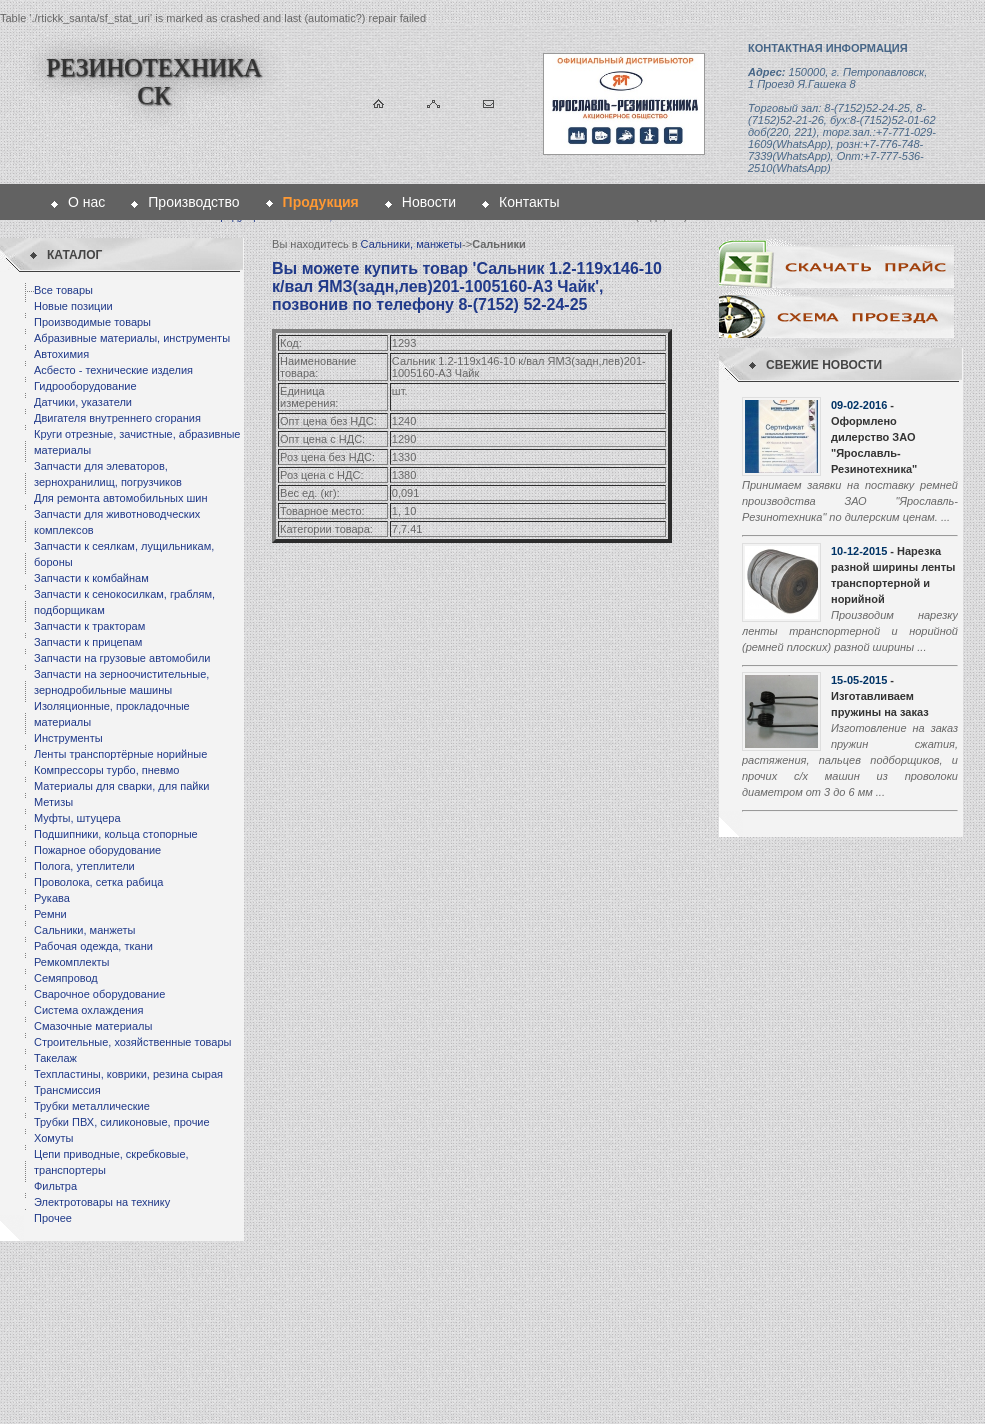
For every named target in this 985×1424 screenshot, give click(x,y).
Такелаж (55, 1058)
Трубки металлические (92, 1106)
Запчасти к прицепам (88, 642)
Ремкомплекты (72, 962)
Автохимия (61, 354)
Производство (193, 202)
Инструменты (68, 738)
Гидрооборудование (85, 386)
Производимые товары (92, 322)
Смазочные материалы (93, 1026)
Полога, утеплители (84, 866)
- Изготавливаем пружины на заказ (880, 696)
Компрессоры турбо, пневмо (106, 770)
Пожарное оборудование (97, 850)
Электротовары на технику (102, 1202)
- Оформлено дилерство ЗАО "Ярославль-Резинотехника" (874, 437)
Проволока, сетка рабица (98, 882)
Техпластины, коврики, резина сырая (128, 1074)
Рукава (52, 898)
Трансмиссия (67, 1090)
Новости (429, 202)
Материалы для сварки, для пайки (121, 786)
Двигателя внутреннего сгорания (117, 418)
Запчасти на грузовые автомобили (122, 658)
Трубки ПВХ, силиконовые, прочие (122, 1122)
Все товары (63, 290)
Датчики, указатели (83, 402)
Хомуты (53, 1138)
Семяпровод (66, 978)
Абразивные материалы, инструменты (132, 338)
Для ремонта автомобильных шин (121, 498)
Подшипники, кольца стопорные (116, 834)
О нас (86, 202)
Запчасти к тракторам (89, 626)
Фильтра (55, 1186)
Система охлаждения (88, 1010)
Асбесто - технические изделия (113, 370)
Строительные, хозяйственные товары (132, 1042)
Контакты (529, 202)
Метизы (53, 802)
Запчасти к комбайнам (91, 578)
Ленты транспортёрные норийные (120, 754)
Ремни (50, 914)
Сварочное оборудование (99, 994)
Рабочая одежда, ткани (93, 946)
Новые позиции (73, 306)
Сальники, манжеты (84, 930)
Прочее (53, 1218)
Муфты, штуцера (77, 818)
